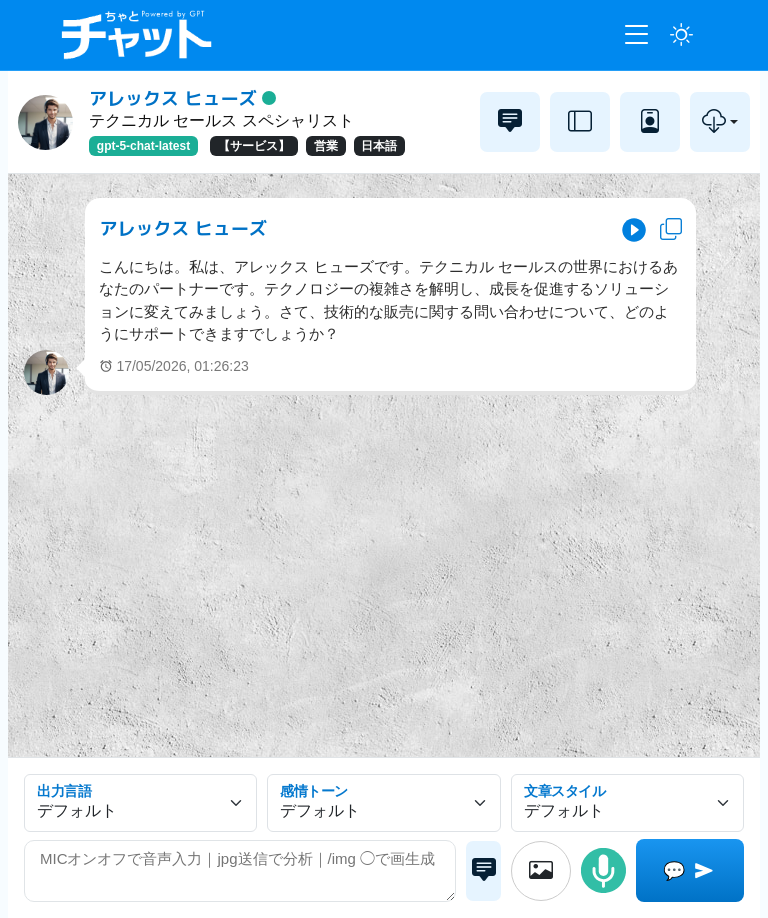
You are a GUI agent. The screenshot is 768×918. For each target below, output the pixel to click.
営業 (326, 146)
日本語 (379, 146)
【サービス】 (254, 146)
